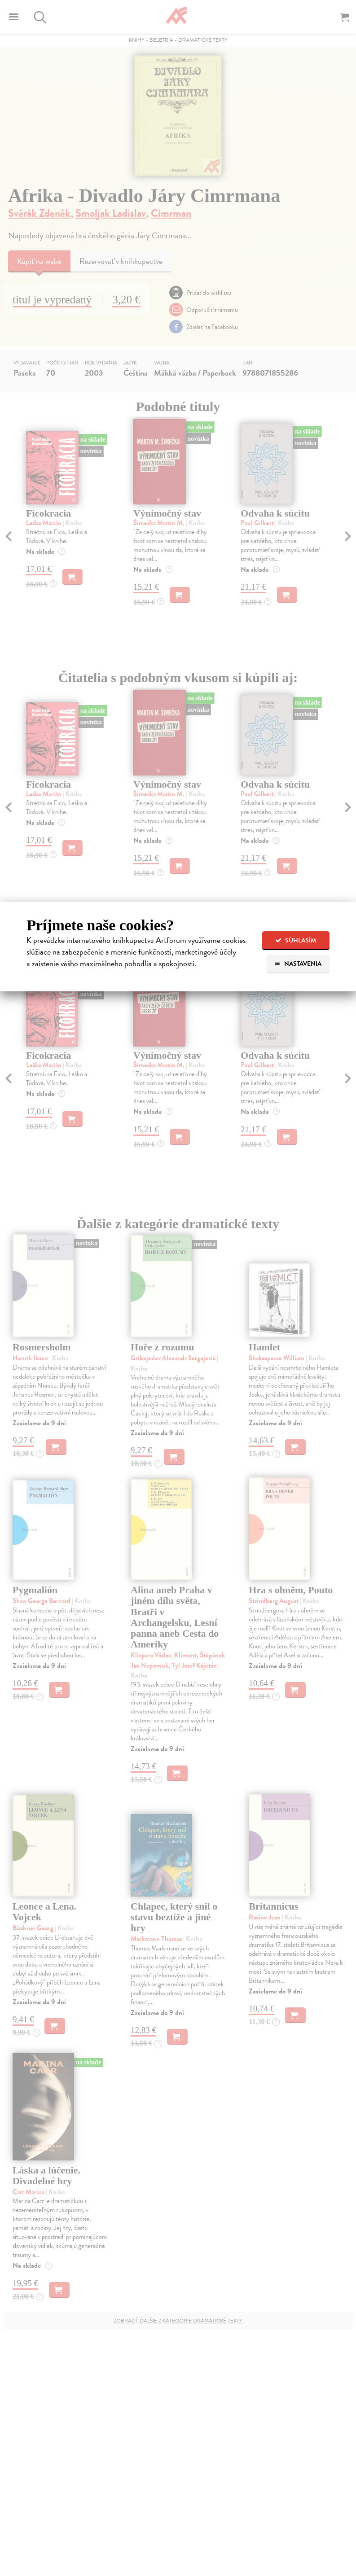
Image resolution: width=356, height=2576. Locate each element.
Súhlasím (295, 940)
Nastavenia (297, 963)
